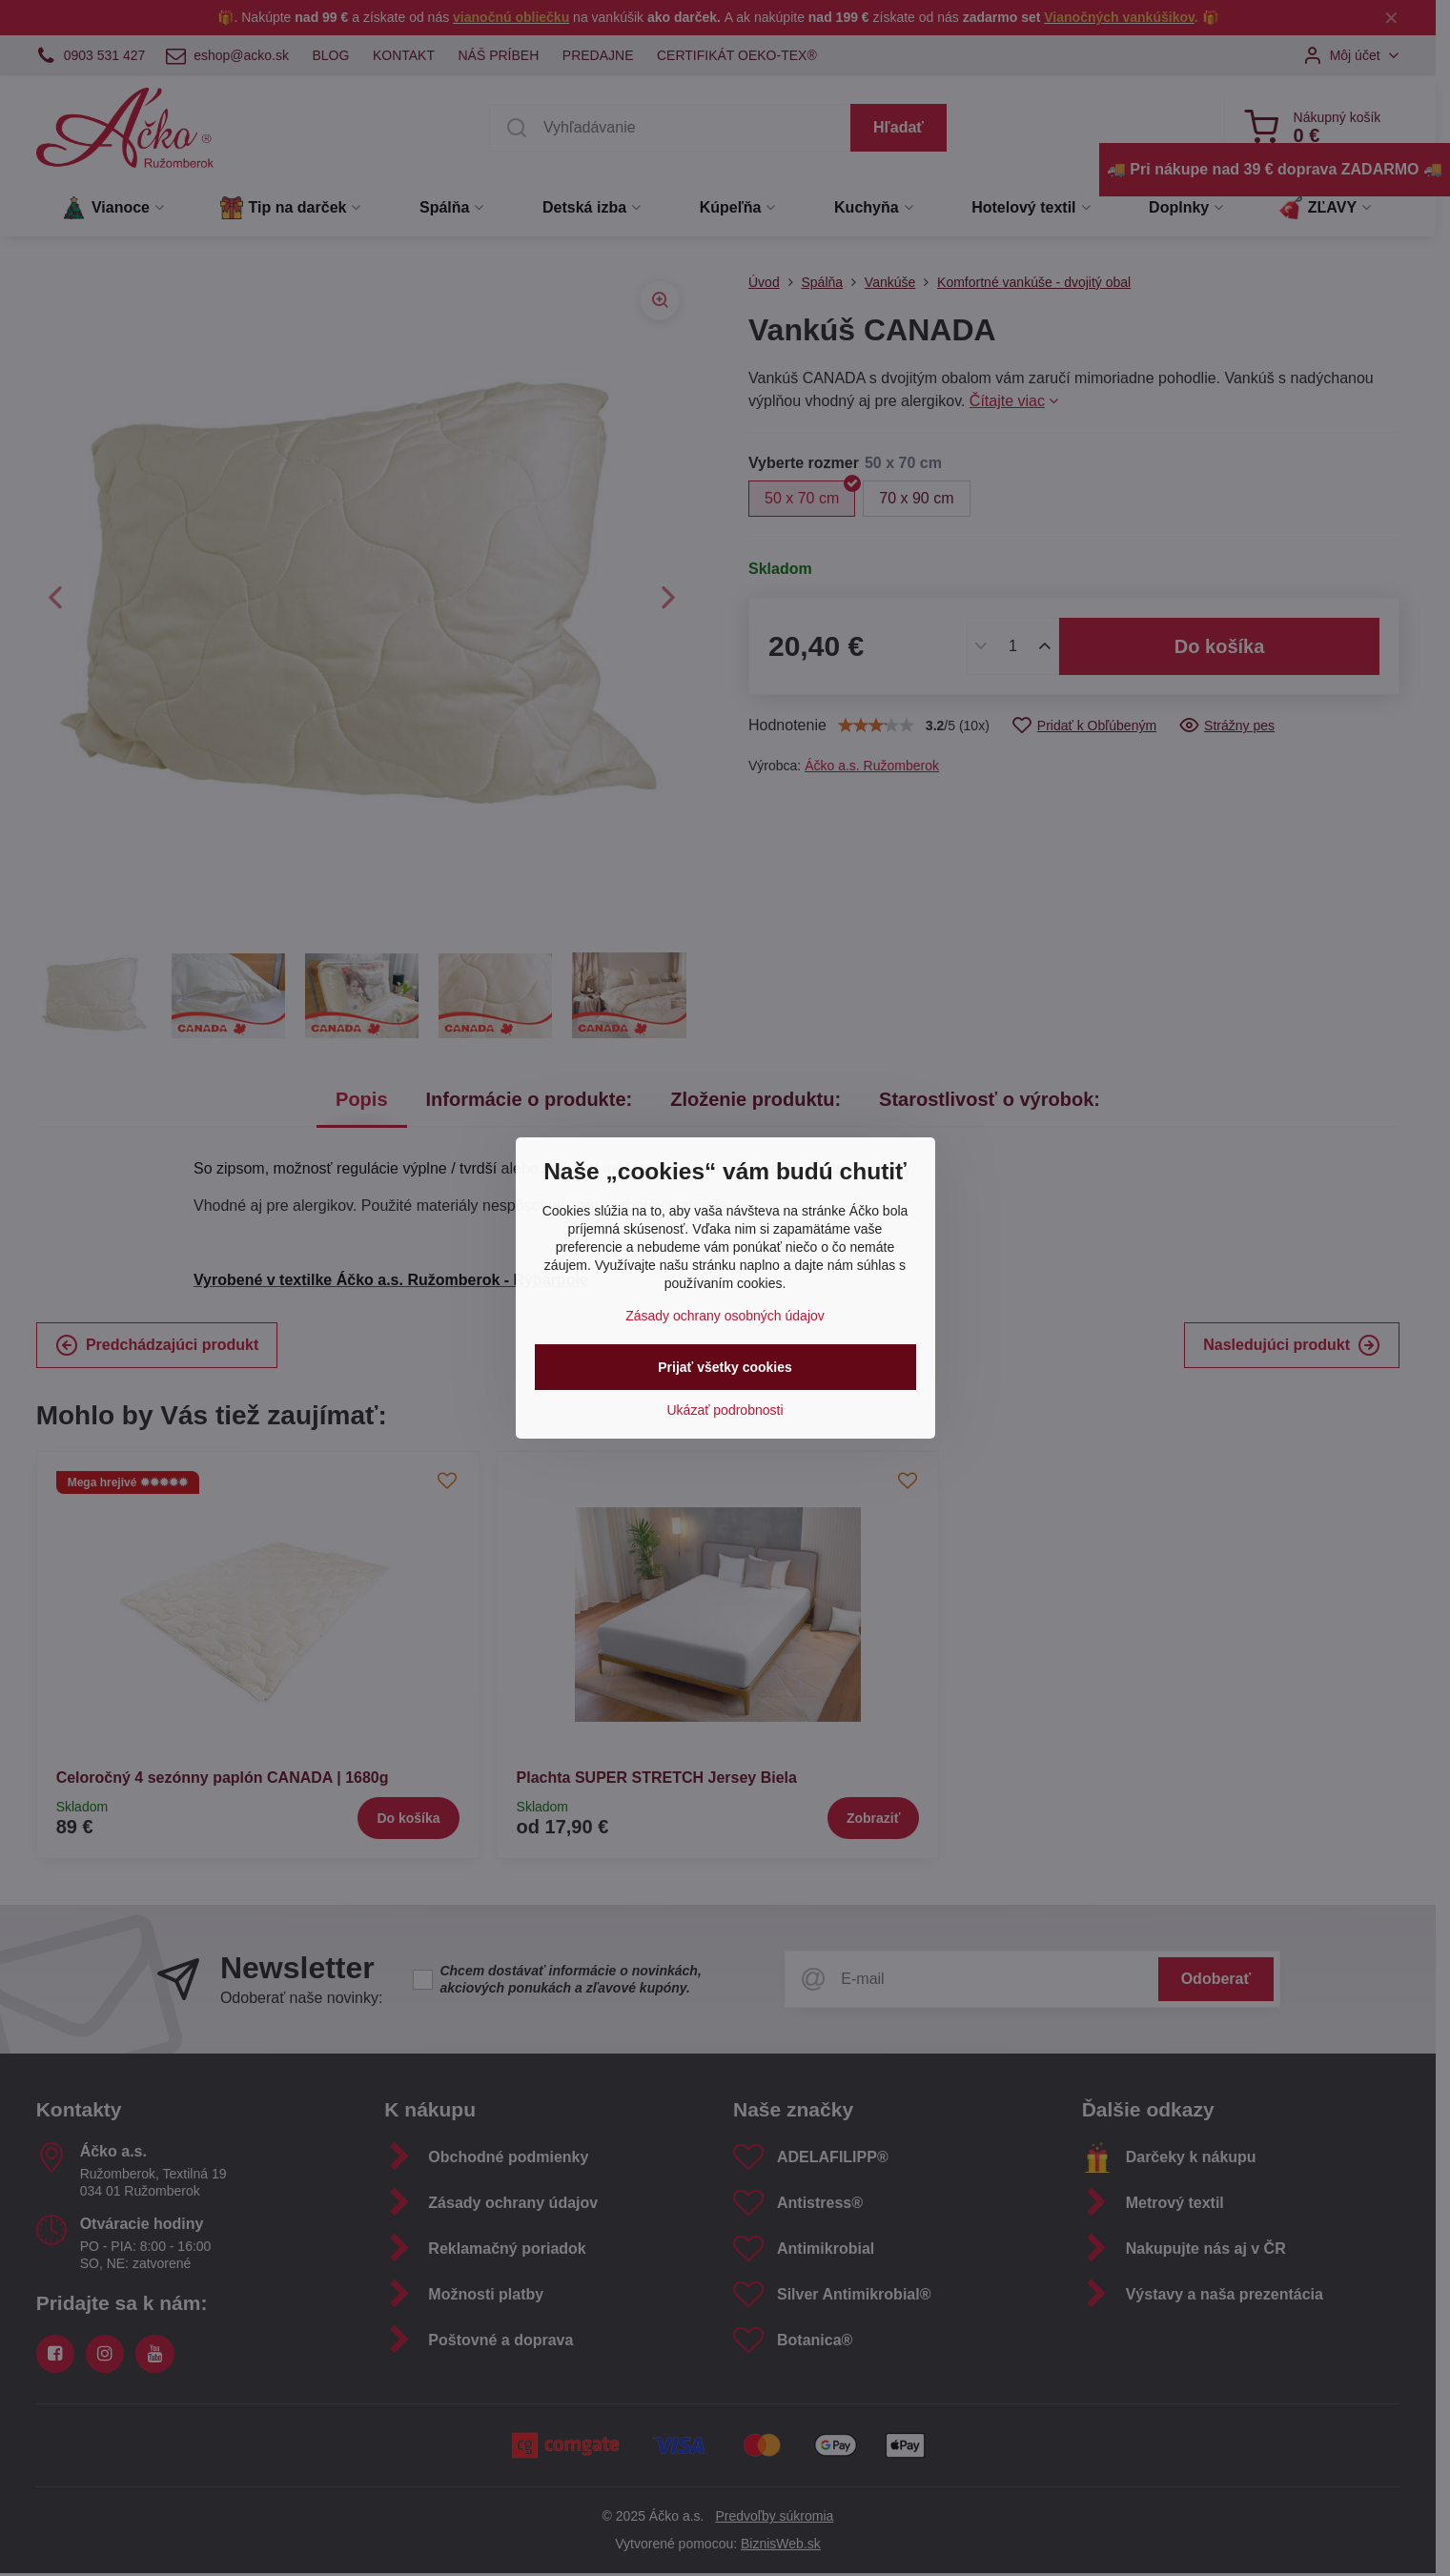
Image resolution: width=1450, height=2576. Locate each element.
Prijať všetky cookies (725, 1367)
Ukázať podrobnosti (725, 1410)
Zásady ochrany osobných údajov (725, 1315)
